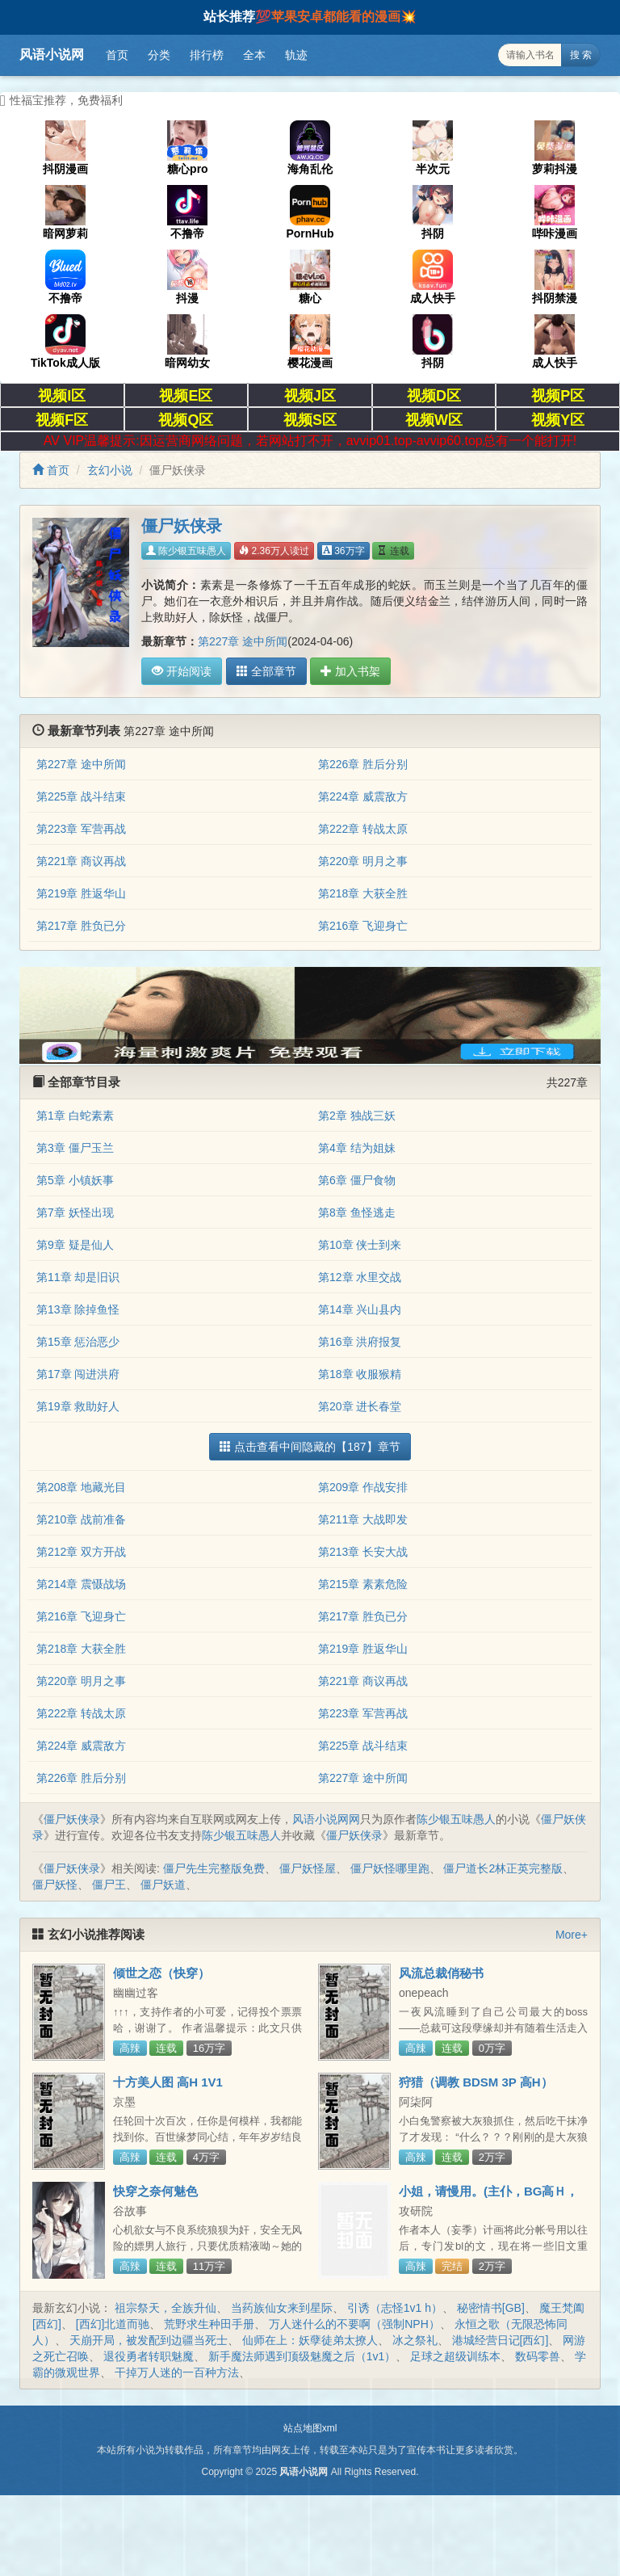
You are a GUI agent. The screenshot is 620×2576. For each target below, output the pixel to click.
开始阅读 (182, 671)
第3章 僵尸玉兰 (75, 1147)
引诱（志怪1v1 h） (394, 2307)
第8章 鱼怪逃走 (357, 1212)
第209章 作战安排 (363, 1487)
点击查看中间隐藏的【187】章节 (310, 1446)
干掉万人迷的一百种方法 (177, 2372)
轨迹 (296, 54)
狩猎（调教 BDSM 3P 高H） (476, 2082)
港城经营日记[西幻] (500, 2340)
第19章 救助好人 (77, 1406)
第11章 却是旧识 (77, 1277)
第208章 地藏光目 (81, 1487)
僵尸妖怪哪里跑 (389, 1868)
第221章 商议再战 (81, 861)
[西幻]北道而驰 (113, 2324)
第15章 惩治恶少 (77, 1341)
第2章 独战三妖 (357, 1115)
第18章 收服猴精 (359, 1374)
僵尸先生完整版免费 (214, 1868)
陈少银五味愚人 (186, 551)
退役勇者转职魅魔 (148, 2356)
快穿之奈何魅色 (155, 2191)
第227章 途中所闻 (242, 641)
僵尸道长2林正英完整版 (503, 1868)
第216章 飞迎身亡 (363, 925)
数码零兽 (537, 2356)
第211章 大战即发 (363, 1519)
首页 (117, 54)
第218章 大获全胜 (363, 893)
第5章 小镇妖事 (75, 1180)
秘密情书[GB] (491, 2307)
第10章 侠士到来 (359, 1244)
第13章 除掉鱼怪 (77, 1309)
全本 (254, 54)
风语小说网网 (326, 1819)
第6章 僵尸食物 (357, 1180)
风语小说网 (51, 54)
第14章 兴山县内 (359, 1309)
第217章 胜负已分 (81, 925)
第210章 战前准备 (81, 1519)
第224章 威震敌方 (363, 796)
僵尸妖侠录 (72, 1819)
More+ (571, 1934)
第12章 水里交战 (359, 1277)
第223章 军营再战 (81, 828)
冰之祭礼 (415, 2340)
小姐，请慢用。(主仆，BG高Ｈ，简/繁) (489, 2198)
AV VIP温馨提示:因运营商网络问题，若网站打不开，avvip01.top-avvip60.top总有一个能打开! (310, 441)
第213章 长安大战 (363, 1551)
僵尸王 (109, 1884)
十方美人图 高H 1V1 (168, 2082)
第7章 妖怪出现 (75, 1212)
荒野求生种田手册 (209, 2324)
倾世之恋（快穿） (161, 1973)
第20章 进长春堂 (359, 1406)
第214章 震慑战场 (81, 1584)
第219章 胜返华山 (81, 893)
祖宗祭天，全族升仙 (165, 2307)
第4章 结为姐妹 (357, 1147)
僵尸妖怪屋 (307, 1868)
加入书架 (349, 671)
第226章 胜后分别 (363, 764)
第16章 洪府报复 (359, 1341)
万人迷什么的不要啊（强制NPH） (354, 2324)
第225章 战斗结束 (81, 796)
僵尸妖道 (163, 1884)
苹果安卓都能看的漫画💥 (344, 16)
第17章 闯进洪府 (77, 1374)
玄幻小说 (109, 470)
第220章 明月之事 (363, 861)
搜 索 (581, 55)
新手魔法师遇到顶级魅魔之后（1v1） (302, 2356)
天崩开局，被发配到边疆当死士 (148, 2340)
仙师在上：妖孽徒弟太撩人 (310, 2340)
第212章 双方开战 (81, 1551)
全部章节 (265, 671)
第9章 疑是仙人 (75, 1244)
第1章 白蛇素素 (75, 1115)
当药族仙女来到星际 (282, 2307)
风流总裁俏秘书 (441, 1973)
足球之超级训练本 (455, 2356)
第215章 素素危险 (363, 1584)
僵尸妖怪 (55, 1884)
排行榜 (207, 54)
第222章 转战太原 (363, 828)
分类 (159, 54)
